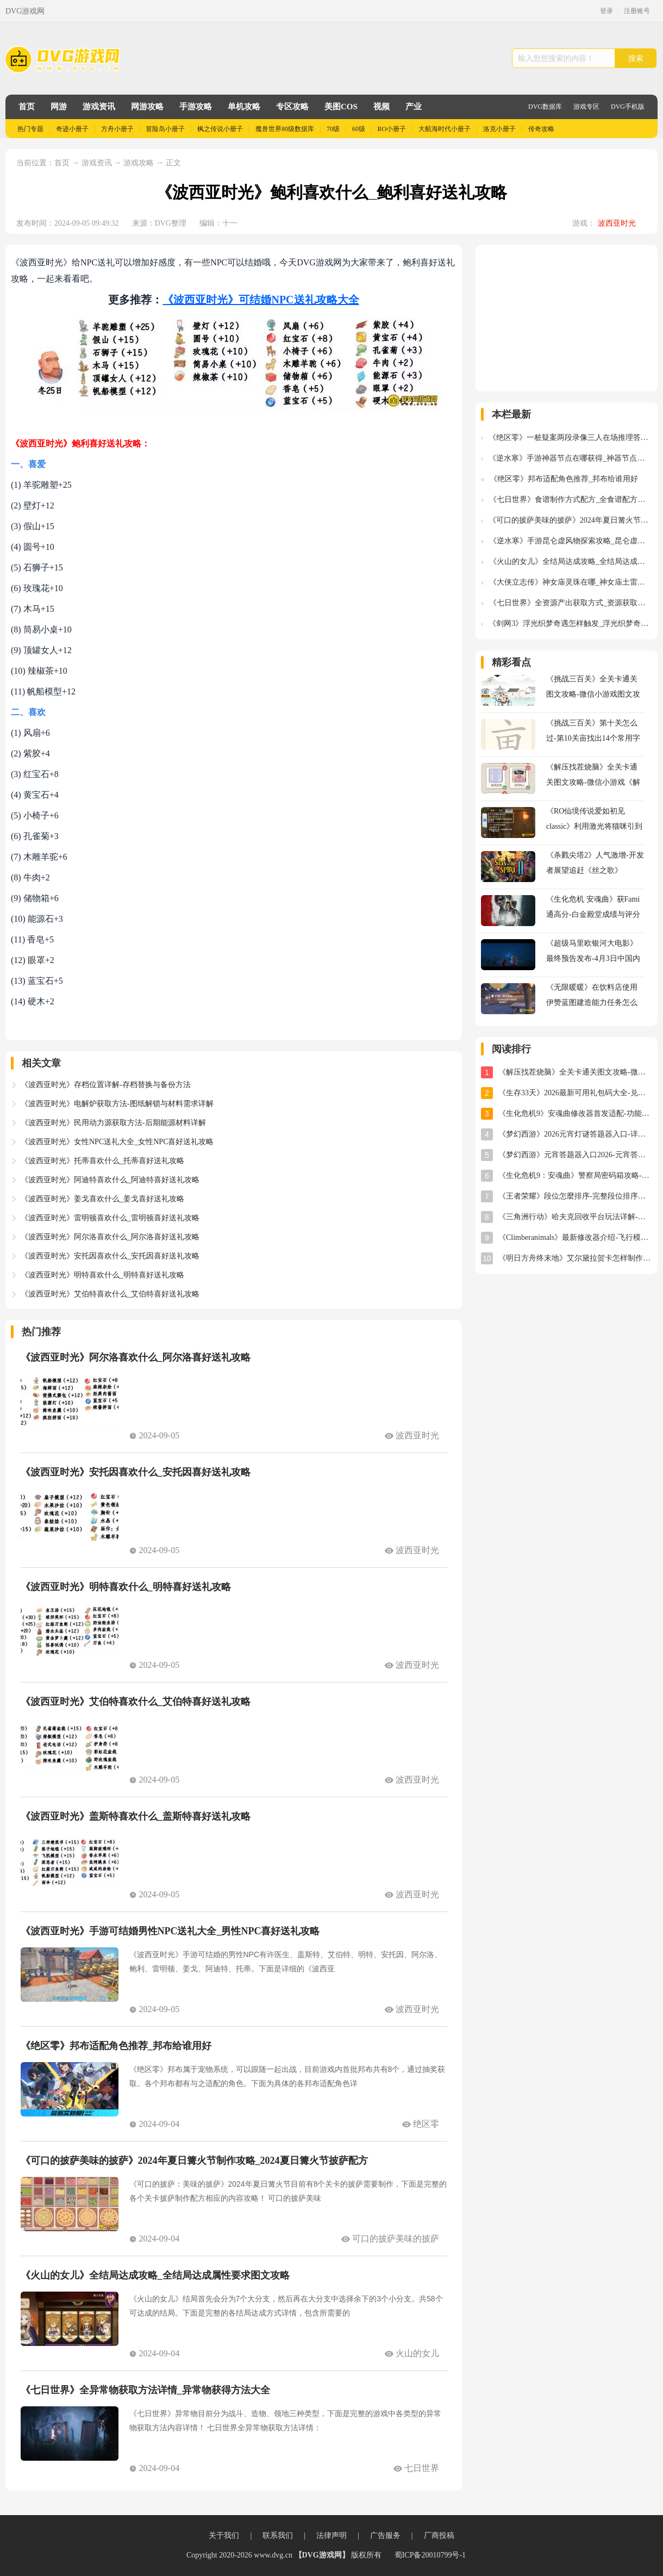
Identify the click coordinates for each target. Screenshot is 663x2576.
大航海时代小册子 (444, 129)
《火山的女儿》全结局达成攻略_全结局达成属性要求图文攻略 (155, 2275)
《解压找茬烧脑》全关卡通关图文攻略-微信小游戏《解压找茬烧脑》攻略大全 (575, 1072)
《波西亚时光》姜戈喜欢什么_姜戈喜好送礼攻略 (102, 1199)
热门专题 (30, 129)
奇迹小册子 (72, 129)
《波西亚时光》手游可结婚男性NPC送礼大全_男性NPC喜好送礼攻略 (170, 1931)
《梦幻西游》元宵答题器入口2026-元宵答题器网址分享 (575, 1155)
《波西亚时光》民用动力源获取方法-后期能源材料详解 (113, 1123)
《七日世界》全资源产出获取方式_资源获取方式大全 (570, 603)
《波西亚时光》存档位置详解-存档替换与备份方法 (106, 1085)
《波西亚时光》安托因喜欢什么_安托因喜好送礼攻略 (110, 1256)
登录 (606, 11)
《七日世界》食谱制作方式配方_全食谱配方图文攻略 (570, 499)
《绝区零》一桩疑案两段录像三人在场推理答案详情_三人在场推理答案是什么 (570, 437)
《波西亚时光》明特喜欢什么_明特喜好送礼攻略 (102, 1275)
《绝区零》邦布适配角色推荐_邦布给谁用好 (116, 2045)
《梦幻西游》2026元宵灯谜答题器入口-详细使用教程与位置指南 (575, 1134)
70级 (333, 129)
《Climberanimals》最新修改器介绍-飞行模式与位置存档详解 (575, 1237)
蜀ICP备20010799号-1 (430, 2555)
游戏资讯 (99, 106)
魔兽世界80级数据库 (284, 129)
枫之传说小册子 (220, 129)
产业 (413, 106)
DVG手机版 (628, 106)
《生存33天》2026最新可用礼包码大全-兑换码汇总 (575, 1093)
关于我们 (224, 2535)
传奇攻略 (541, 129)
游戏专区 (586, 106)
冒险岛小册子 (165, 129)
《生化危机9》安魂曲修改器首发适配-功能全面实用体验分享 (575, 1113)
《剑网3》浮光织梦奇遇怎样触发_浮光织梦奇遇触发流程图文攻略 (570, 623)
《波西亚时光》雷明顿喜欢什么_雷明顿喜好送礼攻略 (110, 1218)
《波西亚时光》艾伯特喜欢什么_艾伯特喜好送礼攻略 (110, 1294)
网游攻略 (147, 106)
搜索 (635, 58)
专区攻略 (292, 106)
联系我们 (277, 2535)
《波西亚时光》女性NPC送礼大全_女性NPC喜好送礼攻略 (117, 1142)
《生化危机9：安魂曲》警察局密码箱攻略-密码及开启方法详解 (575, 1175)
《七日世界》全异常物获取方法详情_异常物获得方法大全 (145, 2390)
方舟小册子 (117, 129)
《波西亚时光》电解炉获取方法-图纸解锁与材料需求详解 (117, 1104)
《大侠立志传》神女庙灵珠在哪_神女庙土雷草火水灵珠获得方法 (570, 582)
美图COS (341, 106)
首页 (26, 106)
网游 (59, 106)
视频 (381, 106)
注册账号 (637, 11)
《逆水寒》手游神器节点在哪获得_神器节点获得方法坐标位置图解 (570, 458)
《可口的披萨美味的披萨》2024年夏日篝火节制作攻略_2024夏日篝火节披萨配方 (194, 2160)
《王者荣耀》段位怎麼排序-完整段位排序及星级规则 (575, 1196)
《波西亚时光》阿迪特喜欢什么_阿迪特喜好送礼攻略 (110, 1180)
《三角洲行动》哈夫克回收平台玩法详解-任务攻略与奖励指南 (575, 1217)
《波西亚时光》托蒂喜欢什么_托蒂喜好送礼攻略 (102, 1161)
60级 (358, 129)
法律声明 (331, 2535)
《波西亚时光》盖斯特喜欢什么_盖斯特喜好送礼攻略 (136, 1816)
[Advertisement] (566, 318)
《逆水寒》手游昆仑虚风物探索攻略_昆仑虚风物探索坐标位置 (570, 541)
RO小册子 (392, 129)
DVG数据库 (545, 106)
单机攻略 (244, 106)
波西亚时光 (617, 223)
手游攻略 (195, 106)
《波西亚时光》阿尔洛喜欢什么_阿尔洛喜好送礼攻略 (110, 1237)
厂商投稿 (439, 2535)
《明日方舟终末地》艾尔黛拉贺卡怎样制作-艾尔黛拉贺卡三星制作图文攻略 (575, 1258)
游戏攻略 (138, 163)
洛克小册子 (499, 129)
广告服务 (385, 2535)
